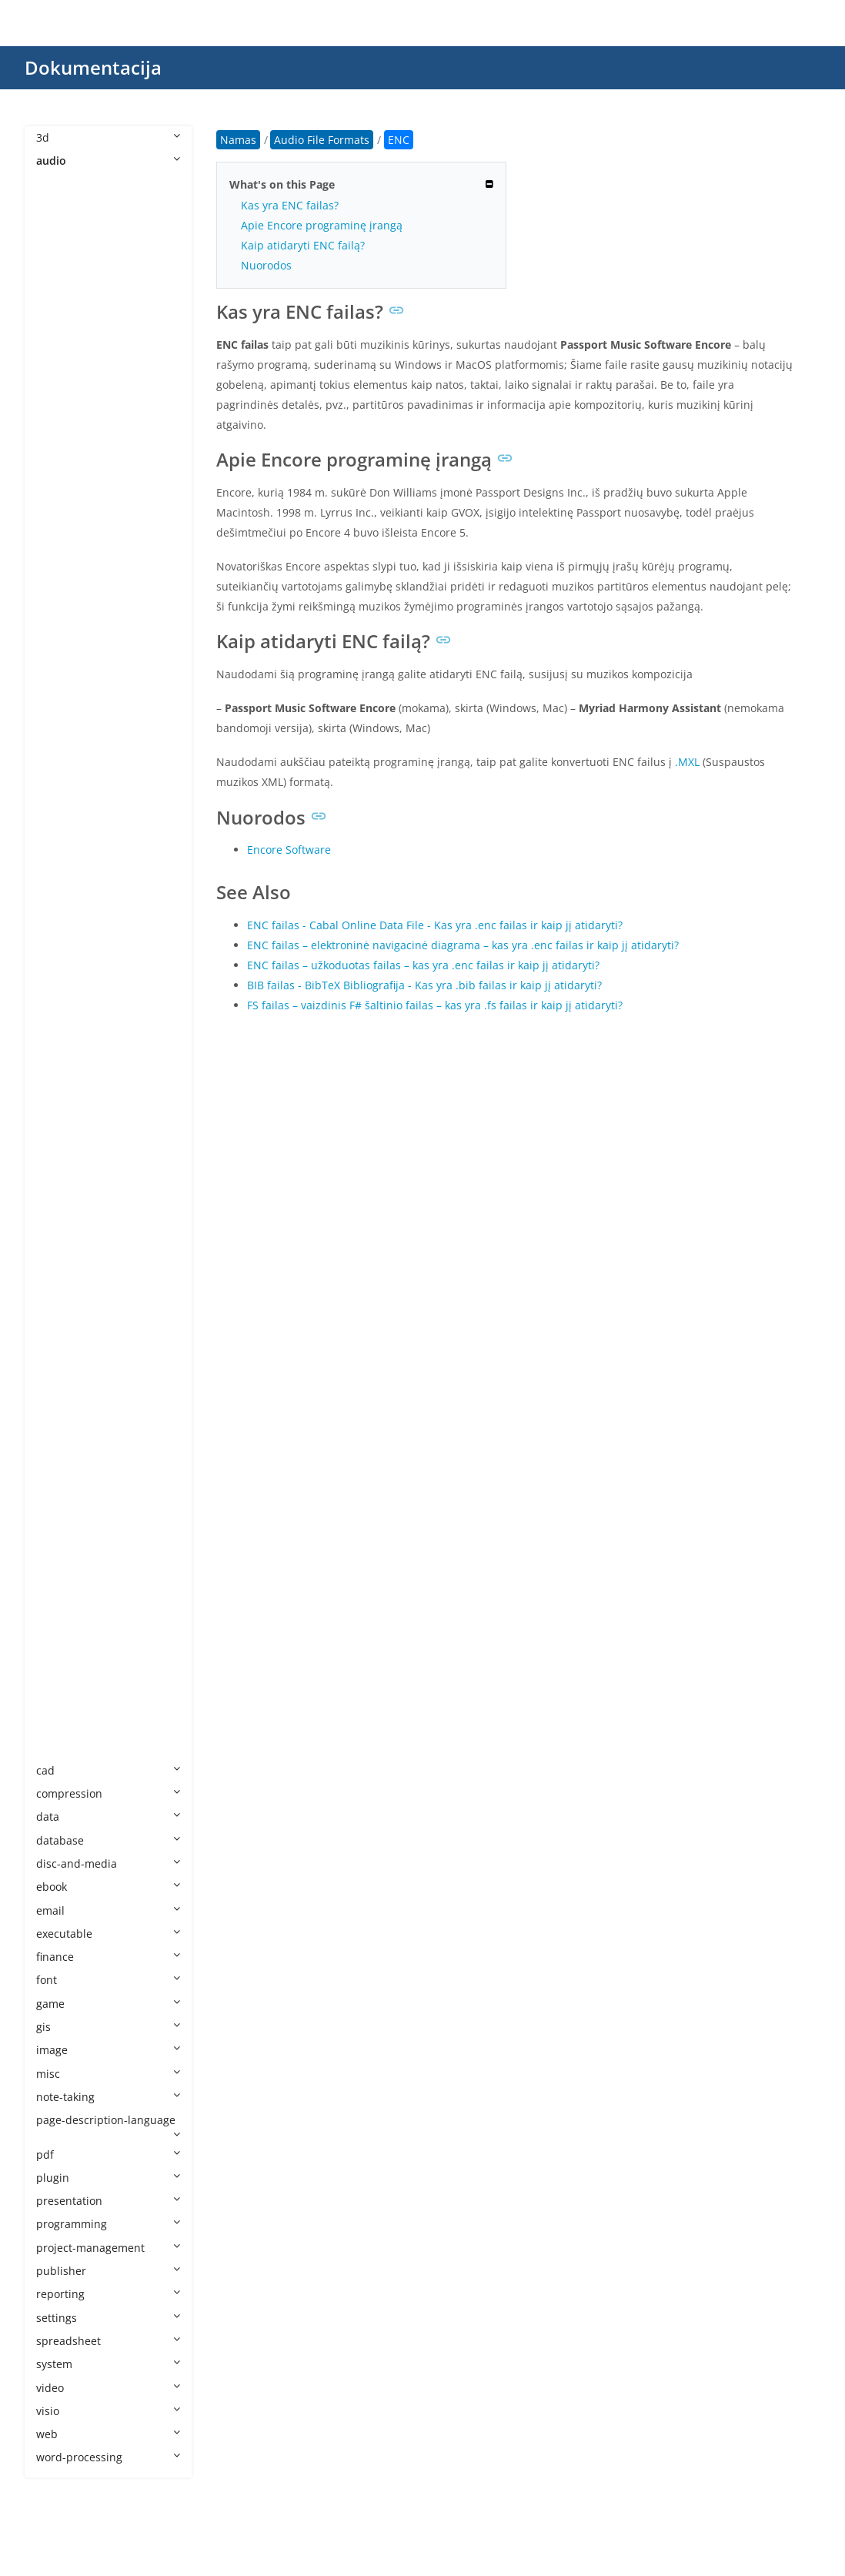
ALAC (65, 393)
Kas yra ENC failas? (290, 205)
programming (108, 2223)
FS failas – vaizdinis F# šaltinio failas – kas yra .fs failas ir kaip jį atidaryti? (435, 1005)
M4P (63, 837)
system (108, 2364)
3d (108, 137)
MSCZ (66, 1047)
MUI (62, 1093)
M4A (63, 790)
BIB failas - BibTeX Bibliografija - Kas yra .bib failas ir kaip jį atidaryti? (424, 985)
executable (108, 1933)
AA (58, 230)
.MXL (687, 761)
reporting (108, 2294)
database (108, 1840)
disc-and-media (108, 1863)
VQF (62, 1583)
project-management (108, 2247)
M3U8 (67, 767)
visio (108, 2411)
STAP (64, 1467)
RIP (60, 1374)
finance (108, 1956)
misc (108, 2073)
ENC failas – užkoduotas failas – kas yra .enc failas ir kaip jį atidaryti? (423, 965)
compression (108, 1793)
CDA (62, 487)
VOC (62, 1537)
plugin (108, 2177)
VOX (62, 1560)
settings (108, 2317)
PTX (61, 1303)
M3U (63, 744)
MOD (65, 953)
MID (62, 884)
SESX (64, 1420)
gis (108, 2026)
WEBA (67, 1630)
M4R (63, 860)
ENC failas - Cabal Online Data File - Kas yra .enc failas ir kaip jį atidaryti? (435, 925)
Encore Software (289, 849)
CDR (62, 510)
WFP (62, 1653)
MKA (63, 907)
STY (61, 1490)
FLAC (64, 627)
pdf (108, 2154)
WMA (65, 1677)
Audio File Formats (99, 184)
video (108, 2387)
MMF (64, 930)
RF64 (64, 1350)
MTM (65, 1070)
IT (56, 720)
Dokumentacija (93, 67)
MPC (63, 1023)
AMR (63, 417)
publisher (108, 2270)
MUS (63, 1116)
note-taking (108, 2096)
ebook (108, 1886)
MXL (62, 1186)
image (108, 2049)
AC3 (62, 300)
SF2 (60, 1444)
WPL (62, 1700)
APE (61, 440)
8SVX (64, 207)
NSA (62, 1210)
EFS (60, 581)
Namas (238, 139)
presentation (108, 2200)
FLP (60, 651)
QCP (62, 1327)
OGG (63, 1233)
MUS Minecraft (90, 1140)
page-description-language (108, 2126)
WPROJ (69, 1723)
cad (108, 1770)
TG (58, 1514)
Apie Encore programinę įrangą (321, 225)
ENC (62, 604)
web (108, 2434)
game (108, 2003)
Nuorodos (266, 265)
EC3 (61, 557)
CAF (61, 464)
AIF (59, 347)
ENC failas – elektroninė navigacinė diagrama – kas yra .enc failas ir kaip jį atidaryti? (463, 945)
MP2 (63, 977)
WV (60, 1746)
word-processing (108, 2457)
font (108, 1979)
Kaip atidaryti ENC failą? (303, 245)
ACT (62, 323)
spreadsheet (108, 2340)
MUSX (67, 1163)
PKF (61, 1280)
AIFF (62, 370)
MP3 (63, 1000)
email (108, 1910)
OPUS (66, 1257)
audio (108, 160)
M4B (63, 814)
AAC (62, 253)
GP (58, 674)
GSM (63, 697)
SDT (62, 1397)
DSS (62, 534)
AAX (62, 277)
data (108, 1816)
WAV (63, 1607)
